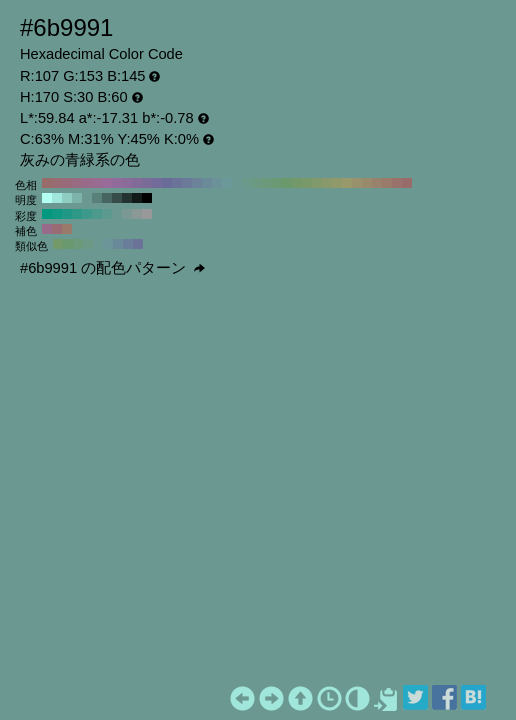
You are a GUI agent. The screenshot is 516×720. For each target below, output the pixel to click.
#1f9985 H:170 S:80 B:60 (67, 214)
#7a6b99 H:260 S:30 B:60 (147, 183)
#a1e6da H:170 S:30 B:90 (57, 198)
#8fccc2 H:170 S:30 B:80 (67, 198)
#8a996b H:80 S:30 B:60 (327, 183)
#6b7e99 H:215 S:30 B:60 (128, 244)
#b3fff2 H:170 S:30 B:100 (47, 198)
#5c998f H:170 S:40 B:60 (107, 214)
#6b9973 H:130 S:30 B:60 (277, 183)
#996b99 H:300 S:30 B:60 (107, 183)
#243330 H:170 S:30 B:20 (127, 198)
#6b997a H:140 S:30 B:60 (267, 183)
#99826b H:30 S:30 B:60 (377, 183)
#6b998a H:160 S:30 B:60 (247, 183)
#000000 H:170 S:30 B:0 (147, 198)
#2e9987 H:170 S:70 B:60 (77, 214)
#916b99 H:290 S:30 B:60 (117, 183)
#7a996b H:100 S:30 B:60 (307, 183)
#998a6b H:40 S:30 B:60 (367, 183)
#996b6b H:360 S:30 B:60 (47, 183)
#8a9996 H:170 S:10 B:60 (137, 214)
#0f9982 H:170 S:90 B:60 (57, 214)
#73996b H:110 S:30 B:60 (297, 183)
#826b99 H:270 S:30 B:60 (137, 183)
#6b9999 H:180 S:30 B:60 (227, 183)
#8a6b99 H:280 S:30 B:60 (127, 183)
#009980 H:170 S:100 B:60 (47, 214)
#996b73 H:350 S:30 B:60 (57, 183)
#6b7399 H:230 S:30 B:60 (177, 183)
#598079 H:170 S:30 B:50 (97, 198)
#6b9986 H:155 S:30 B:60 (88, 244)
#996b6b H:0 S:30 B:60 (407, 183)
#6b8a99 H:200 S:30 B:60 (207, 183)
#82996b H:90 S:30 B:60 (317, 183)
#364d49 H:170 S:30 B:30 (117, 198)
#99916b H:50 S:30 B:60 (357, 183)
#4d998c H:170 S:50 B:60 (97, 214)
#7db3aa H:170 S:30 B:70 (77, 198)
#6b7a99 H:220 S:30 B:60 (187, 183)
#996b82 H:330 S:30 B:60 (77, 183)
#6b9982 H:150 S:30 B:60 (257, 183)
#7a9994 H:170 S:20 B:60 (127, 214)
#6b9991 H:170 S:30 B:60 (237, 183)
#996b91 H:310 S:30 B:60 (97, 183)
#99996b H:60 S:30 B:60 (347, 183)
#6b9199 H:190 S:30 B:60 (217, 183)
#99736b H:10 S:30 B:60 (397, 183)
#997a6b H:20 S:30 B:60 (387, 183)
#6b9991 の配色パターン (112, 268)
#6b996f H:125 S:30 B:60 (68, 244)
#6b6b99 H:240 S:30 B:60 (167, 183)
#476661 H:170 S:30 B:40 (107, 198)
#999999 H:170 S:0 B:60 (147, 214)
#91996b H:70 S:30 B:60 (337, 183)
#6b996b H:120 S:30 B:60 (287, 183)
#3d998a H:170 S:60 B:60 (87, 214)
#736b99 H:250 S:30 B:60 (157, 183)
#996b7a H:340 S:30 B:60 (67, 183)
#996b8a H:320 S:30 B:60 (87, 183)
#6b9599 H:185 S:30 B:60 (108, 244)
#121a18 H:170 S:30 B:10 (137, 198)
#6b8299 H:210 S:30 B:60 (197, 183)
